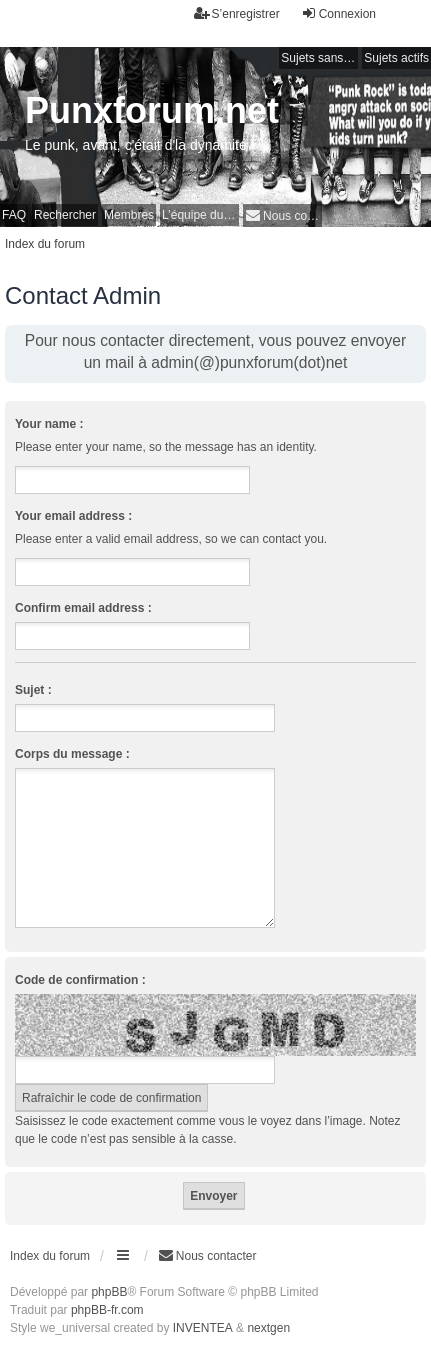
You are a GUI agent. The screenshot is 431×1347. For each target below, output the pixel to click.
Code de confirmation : (80, 980)
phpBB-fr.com (107, 1310)
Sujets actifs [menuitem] (396, 58)
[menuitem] (282, 215)
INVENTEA (203, 1328)
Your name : (49, 424)
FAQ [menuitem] (14, 215)
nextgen (268, 1328)
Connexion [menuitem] (338, 13)
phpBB (109, 1292)
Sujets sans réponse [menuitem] (319, 58)
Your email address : (73, 516)
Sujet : (33, 690)
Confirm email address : (83, 608)
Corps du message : (72, 754)
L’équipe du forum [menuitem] (200, 215)
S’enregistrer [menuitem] (237, 13)
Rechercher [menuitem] (65, 215)
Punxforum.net (152, 110)
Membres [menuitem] (129, 215)
